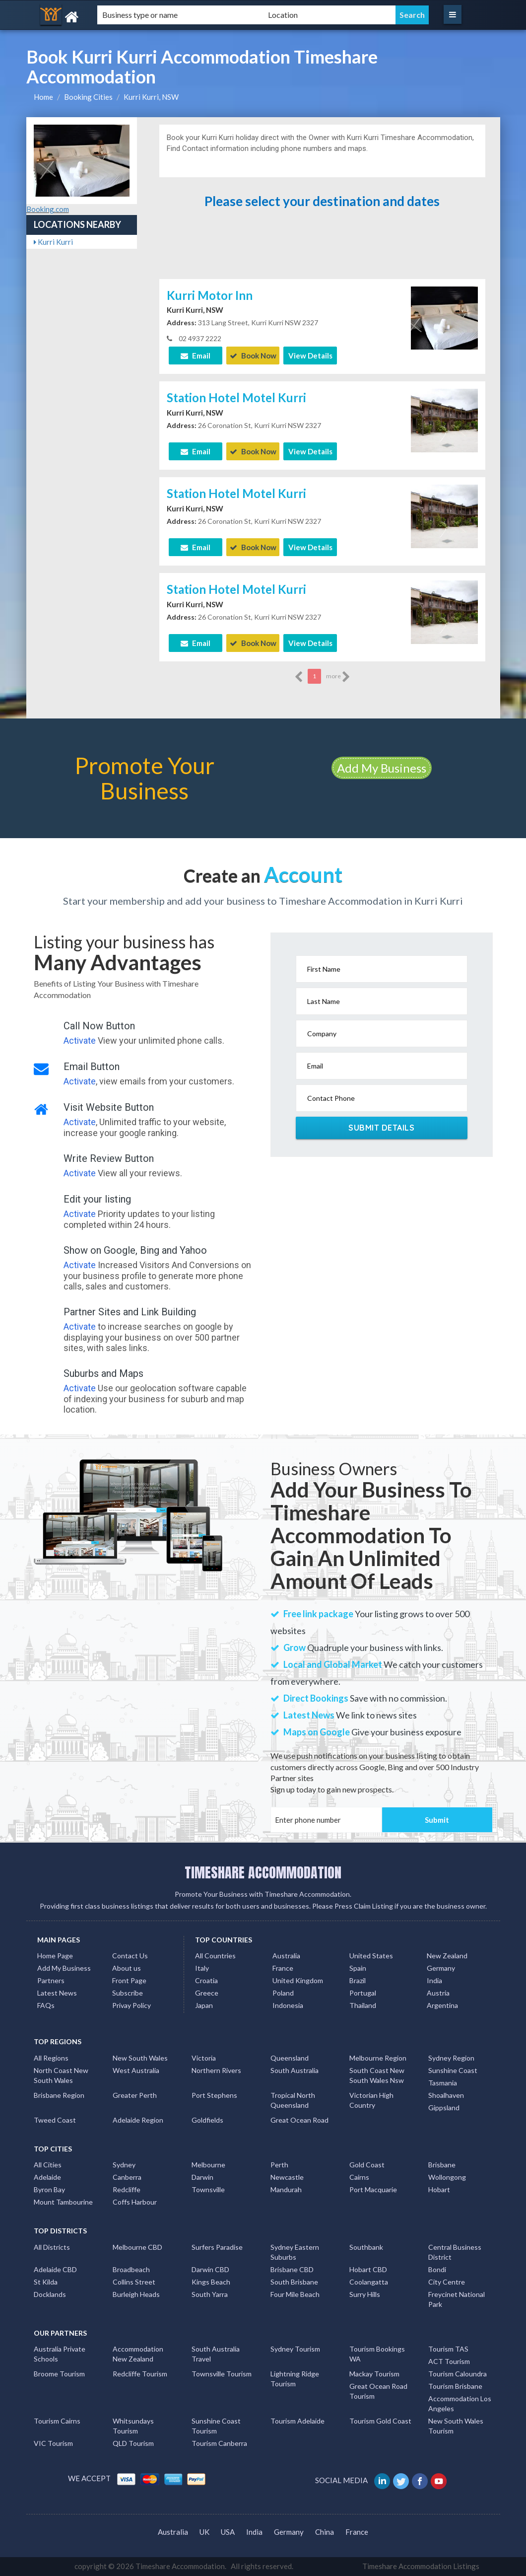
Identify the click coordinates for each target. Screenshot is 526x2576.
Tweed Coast (55, 2120)
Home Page (55, 1955)
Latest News (57, 1993)
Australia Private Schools (59, 2354)
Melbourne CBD (137, 2247)
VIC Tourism (53, 2443)
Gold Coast (367, 2164)
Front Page (129, 1980)
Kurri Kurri (53, 241)
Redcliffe (126, 2189)
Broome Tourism (59, 2373)
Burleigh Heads (136, 2294)
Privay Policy (131, 2005)
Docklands (50, 2294)
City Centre (446, 2282)
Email (195, 355)
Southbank (366, 2247)
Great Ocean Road (299, 2120)
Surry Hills (364, 2294)
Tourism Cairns (57, 2421)
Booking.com (47, 209)
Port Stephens (214, 2095)
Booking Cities (88, 96)
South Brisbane (294, 2282)
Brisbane (442, 2164)
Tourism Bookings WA (377, 2354)
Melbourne (208, 2164)
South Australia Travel (216, 2354)
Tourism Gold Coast (380, 2421)
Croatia (206, 1980)
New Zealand (447, 1955)
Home (43, 96)
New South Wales (140, 2058)
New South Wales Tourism (455, 2426)
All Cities (48, 2164)
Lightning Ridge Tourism (294, 2378)
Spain (357, 1968)
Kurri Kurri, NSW (151, 96)
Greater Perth (135, 2095)
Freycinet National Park (456, 2299)
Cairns (359, 2177)
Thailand (362, 2005)
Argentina (442, 2005)
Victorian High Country (371, 2100)
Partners (51, 1980)
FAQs (46, 2005)
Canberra (127, 2177)
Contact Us (130, 1955)
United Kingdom (297, 1980)
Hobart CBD (368, 2269)
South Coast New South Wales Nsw (376, 2075)
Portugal (362, 1993)
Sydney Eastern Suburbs (294, 2252)
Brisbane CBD (292, 2269)
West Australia (136, 2070)
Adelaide (47, 2177)
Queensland (289, 2058)
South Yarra (210, 2294)
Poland (283, 1993)
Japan (204, 2005)
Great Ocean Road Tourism (378, 2391)
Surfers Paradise (217, 2247)
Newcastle (287, 2177)
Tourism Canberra (219, 2443)
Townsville (208, 2189)
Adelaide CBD (55, 2269)
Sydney (124, 2164)
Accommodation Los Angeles (459, 2403)
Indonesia (287, 2005)
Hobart (439, 2189)
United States (371, 1955)
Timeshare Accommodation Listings (420, 2566)
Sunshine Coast (452, 2070)
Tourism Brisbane (455, 2386)
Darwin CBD (210, 2269)
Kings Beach (211, 2282)
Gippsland (444, 2107)
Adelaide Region (138, 2120)
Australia (286, 1955)
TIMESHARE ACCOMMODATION (263, 1872)
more (338, 677)
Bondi (437, 2269)
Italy (202, 1968)
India (434, 1980)
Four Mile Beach (295, 2294)
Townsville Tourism (222, 2373)
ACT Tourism (449, 2361)
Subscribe (127, 1993)
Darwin (202, 2177)
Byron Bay (49, 2189)
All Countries (215, 1955)
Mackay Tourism (374, 2373)
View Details (310, 355)
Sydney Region (451, 2058)
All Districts (52, 2247)
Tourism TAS (448, 2349)
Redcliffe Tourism (140, 2373)
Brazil (357, 1980)
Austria (438, 1993)
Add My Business (381, 768)
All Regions (51, 2058)
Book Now (253, 355)
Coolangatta (368, 2282)
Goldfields (207, 2120)
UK (204, 2531)
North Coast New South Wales (61, 2075)
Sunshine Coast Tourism (216, 2426)
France (282, 1968)
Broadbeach (131, 2269)
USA (228, 2531)
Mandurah (286, 2189)
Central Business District (454, 2252)
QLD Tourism (133, 2443)
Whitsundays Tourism (133, 2426)
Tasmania (442, 2082)
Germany (441, 1968)
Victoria (204, 2058)
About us (126, 1968)
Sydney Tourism (295, 2349)
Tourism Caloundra (457, 2373)
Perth (279, 2164)
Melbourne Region (377, 2058)
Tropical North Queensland (292, 2100)
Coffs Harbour (135, 2202)
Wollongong (447, 2177)
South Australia (294, 2070)
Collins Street (134, 2282)
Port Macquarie (373, 2189)
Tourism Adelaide (297, 2421)
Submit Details (381, 1128)
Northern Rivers (216, 2070)
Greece (206, 1993)
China (324, 2531)
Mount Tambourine (63, 2202)
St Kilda (46, 2282)
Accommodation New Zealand (138, 2354)
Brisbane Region (59, 2095)
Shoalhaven (446, 2095)
